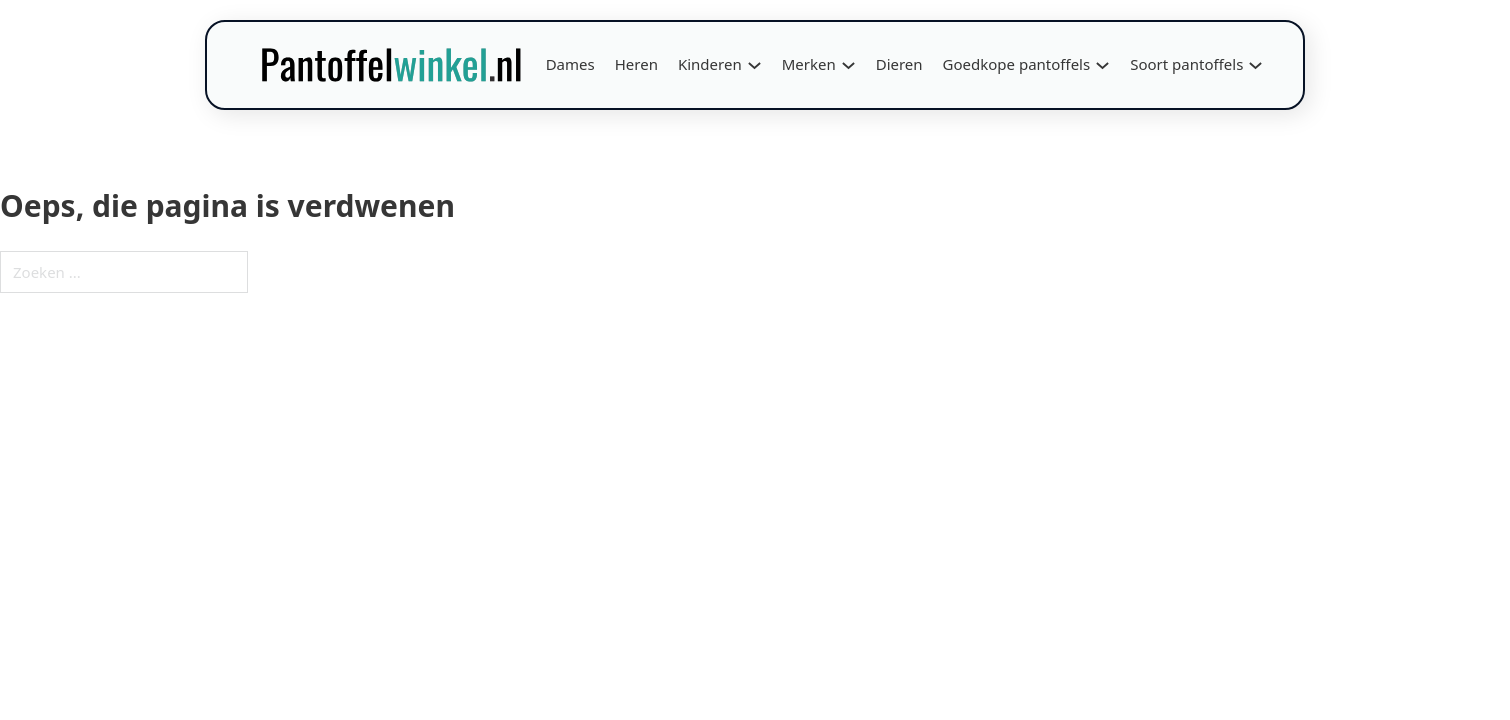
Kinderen (710, 64)
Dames (570, 64)
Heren (636, 64)
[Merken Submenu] (848, 65)
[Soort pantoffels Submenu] (1255, 65)
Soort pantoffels (1186, 64)
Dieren (899, 64)
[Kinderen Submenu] (754, 65)
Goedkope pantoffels (1017, 64)
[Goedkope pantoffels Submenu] (1102, 65)
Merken (809, 64)
